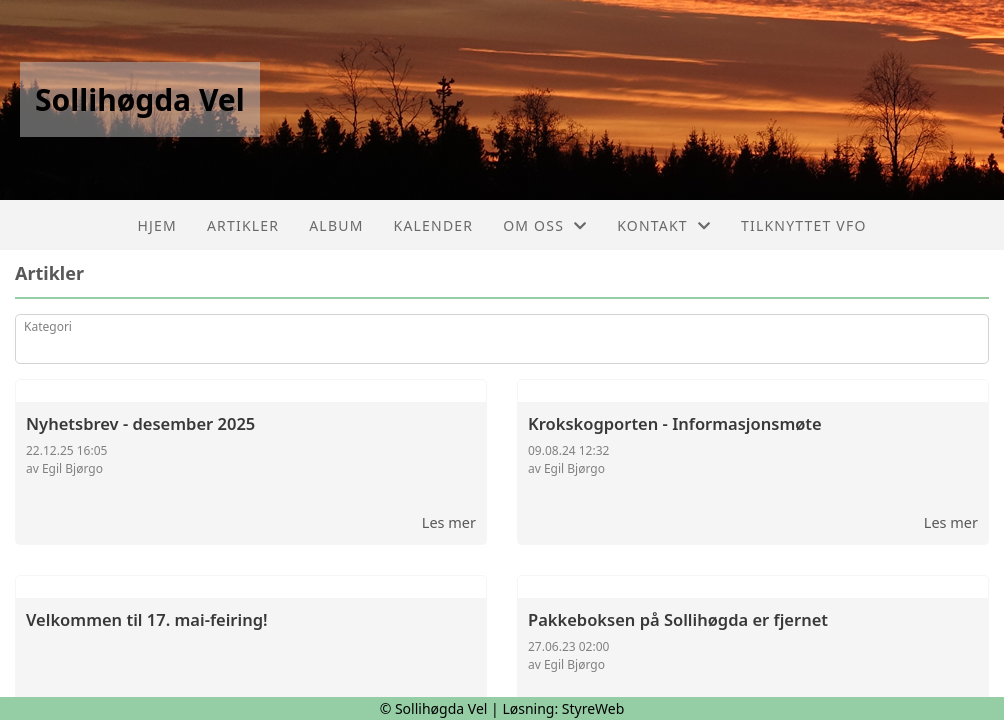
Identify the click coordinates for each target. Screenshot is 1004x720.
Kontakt (664, 225)
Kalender (434, 225)
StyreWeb (593, 708)
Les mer (449, 522)
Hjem (156, 225)
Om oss (545, 225)
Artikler (243, 225)
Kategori (48, 326)
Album (336, 225)
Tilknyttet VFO (804, 225)
